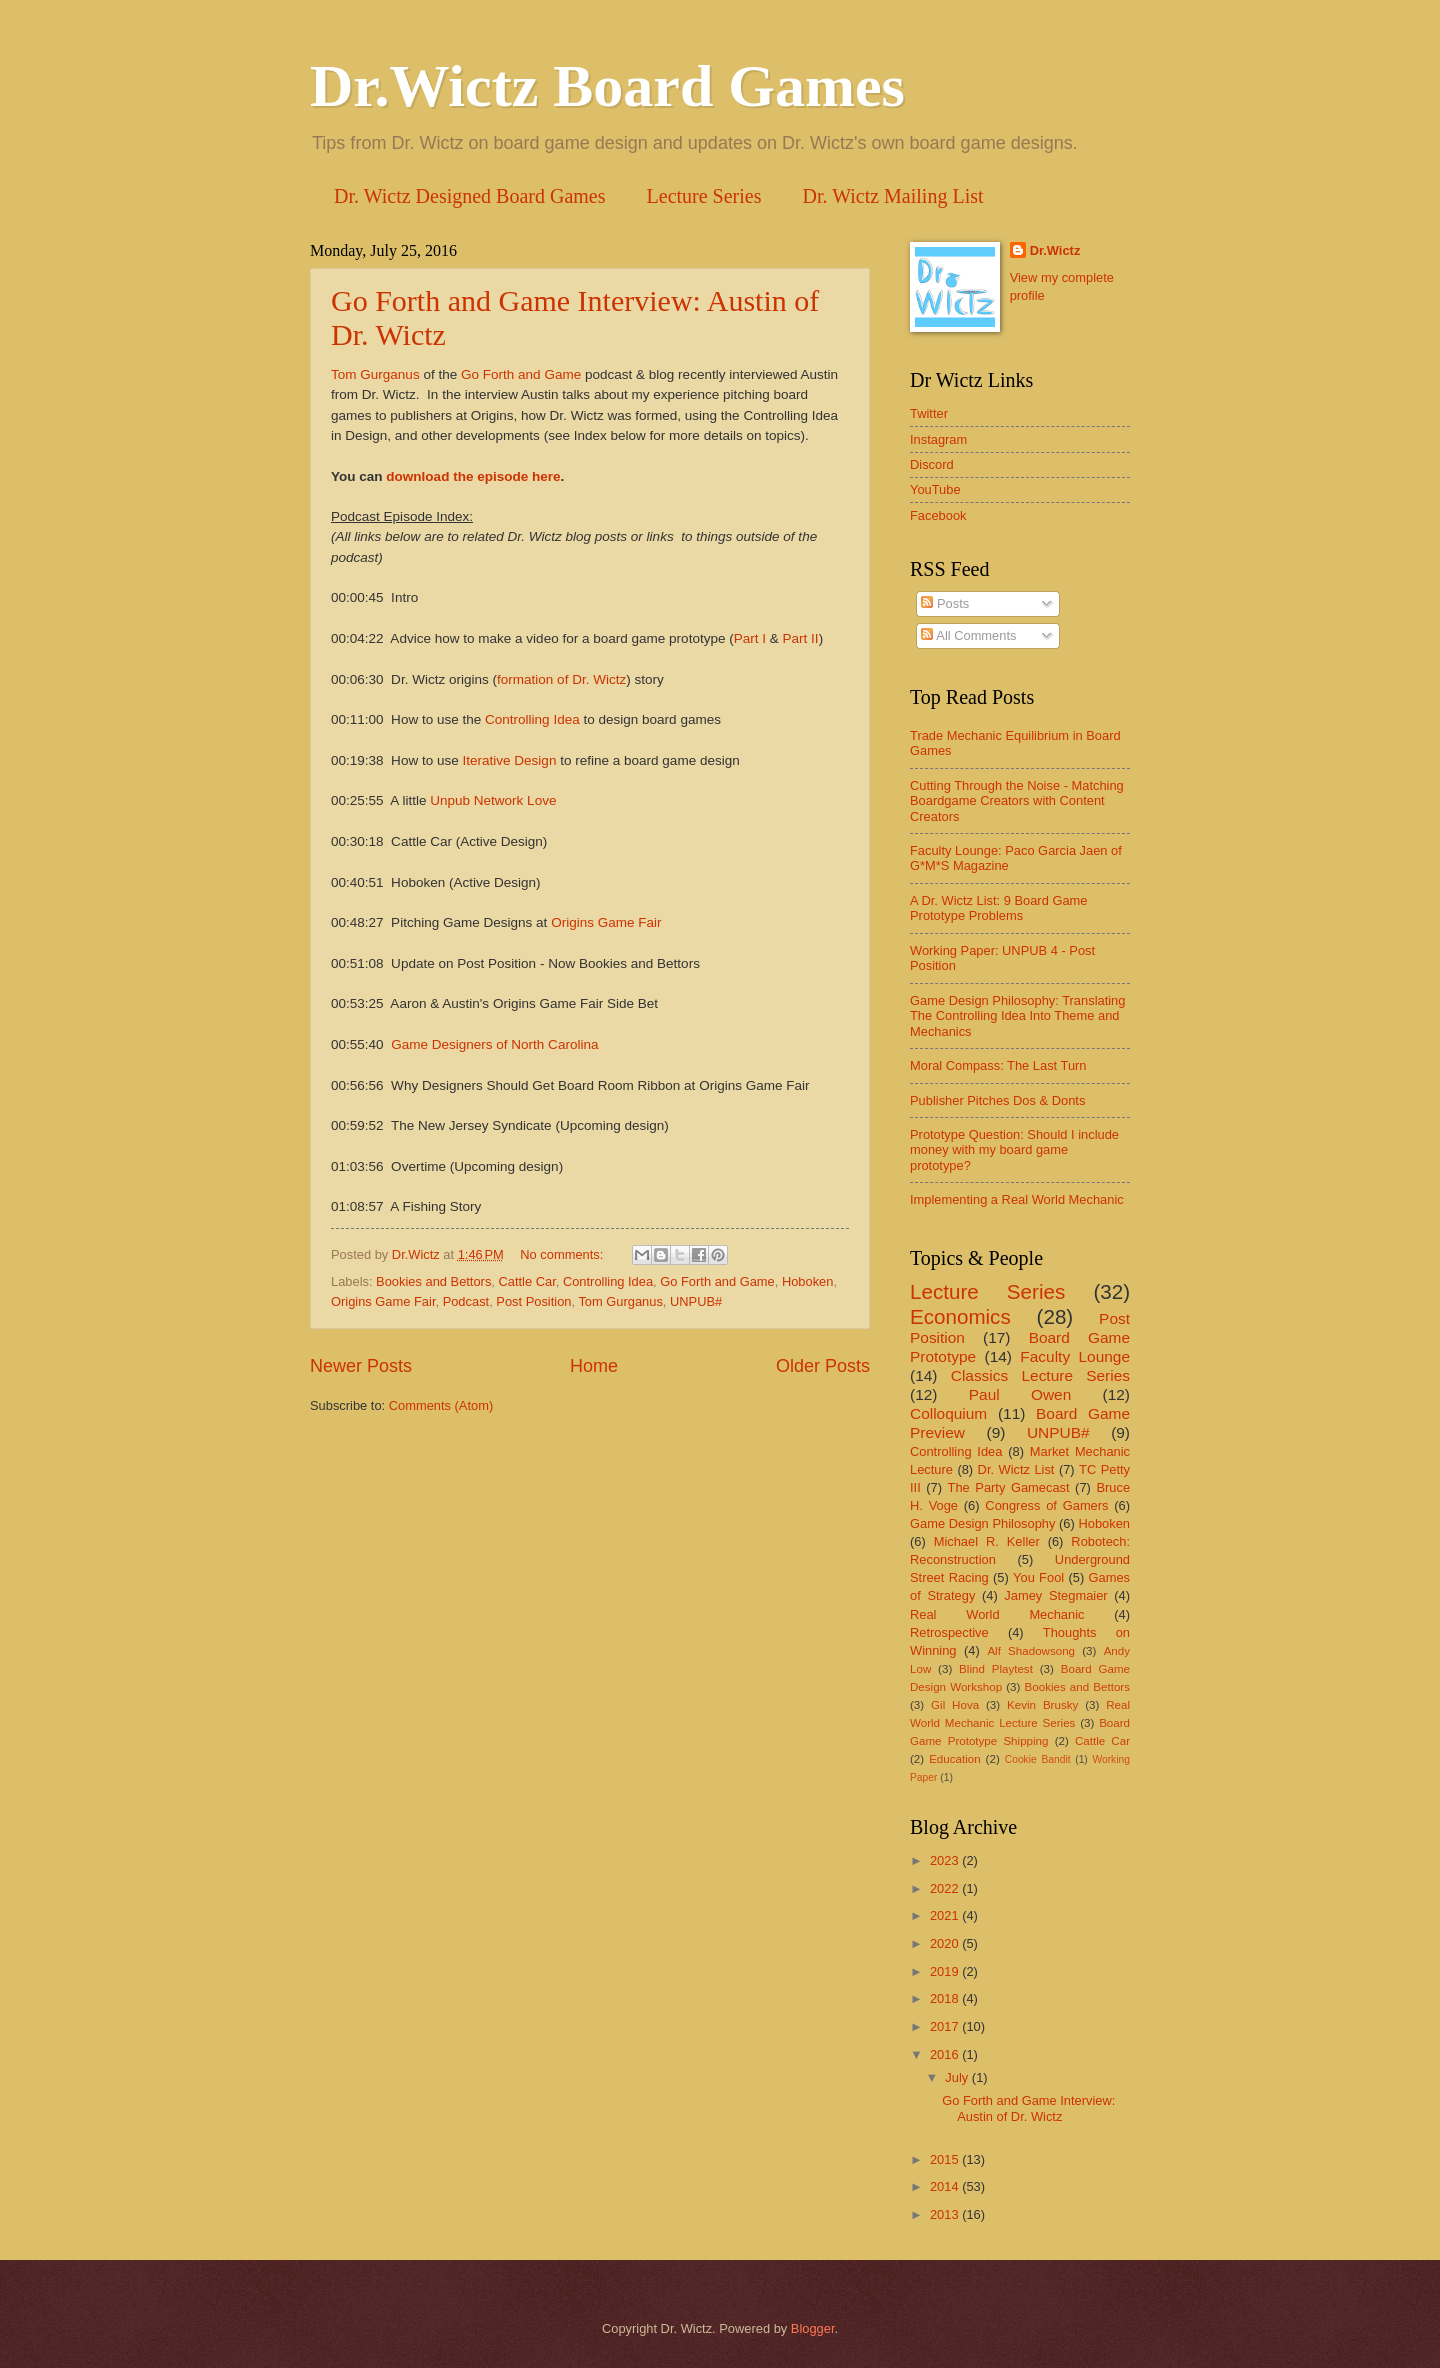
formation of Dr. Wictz (561, 679)
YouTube (935, 489)
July (958, 2077)
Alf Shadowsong (1031, 1651)
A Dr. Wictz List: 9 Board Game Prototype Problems (998, 908)
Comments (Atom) (441, 1405)
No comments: (563, 1254)
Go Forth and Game (519, 374)
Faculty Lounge (1075, 1356)
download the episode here (473, 476)
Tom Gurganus (375, 374)
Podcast (466, 1301)
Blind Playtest (996, 1669)
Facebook (938, 515)
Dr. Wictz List (1016, 1469)
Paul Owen (1020, 1394)
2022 (946, 1888)
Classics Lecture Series (1040, 1375)
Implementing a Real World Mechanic (1017, 1199)
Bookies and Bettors (433, 1281)
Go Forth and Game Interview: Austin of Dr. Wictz (1028, 2108)
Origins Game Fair (606, 922)
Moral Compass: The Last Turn (998, 1065)
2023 (946, 1860)
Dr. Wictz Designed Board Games (470, 196)
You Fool (1038, 1577)
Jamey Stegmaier (1055, 1595)
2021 (946, 1915)
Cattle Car (527, 1281)
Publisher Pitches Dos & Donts (997, 1100)
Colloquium (948, 1413)
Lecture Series (704, 196)
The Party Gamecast (1009, 1487)
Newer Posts (361, 1366)
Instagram (938, 439)
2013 (946, 2214)
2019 (946, 1971)
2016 (946, 2054)
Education (955, 1759)
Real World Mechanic (997, 1614)
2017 (946, 2026)
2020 (946, 1943)
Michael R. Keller (987, 1541)
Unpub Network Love (493, 800)
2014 (946, 2186)
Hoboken (808, 1281)
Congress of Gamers (1046, 1505)
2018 (946, 1998)
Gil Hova (955, 1705)
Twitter (929, 413)
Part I (750, 638)
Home (594, 1366)
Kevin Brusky (1042, 1705)
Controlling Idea (532, 719)
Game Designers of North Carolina (494, 1044)
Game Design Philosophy (982, 1523)
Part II (801, 638)
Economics (960, 1316)
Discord (932, 464)
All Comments (968, 635)
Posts (945, 603)
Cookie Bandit (1038, 1759)
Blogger (813, 2328)
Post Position (533, 1301)
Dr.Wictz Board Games (607, 86)
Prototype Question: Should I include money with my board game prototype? (1014, 1150)
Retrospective (949, 1632)
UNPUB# (696, 1301)
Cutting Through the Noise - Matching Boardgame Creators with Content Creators (1017, 801)
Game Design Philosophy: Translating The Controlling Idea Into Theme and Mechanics (1017, 1016)
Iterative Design (510, 760)
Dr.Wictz (1055, 250)
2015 (946, 2159)
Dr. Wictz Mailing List (893, 196)
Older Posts (823, 1366)
